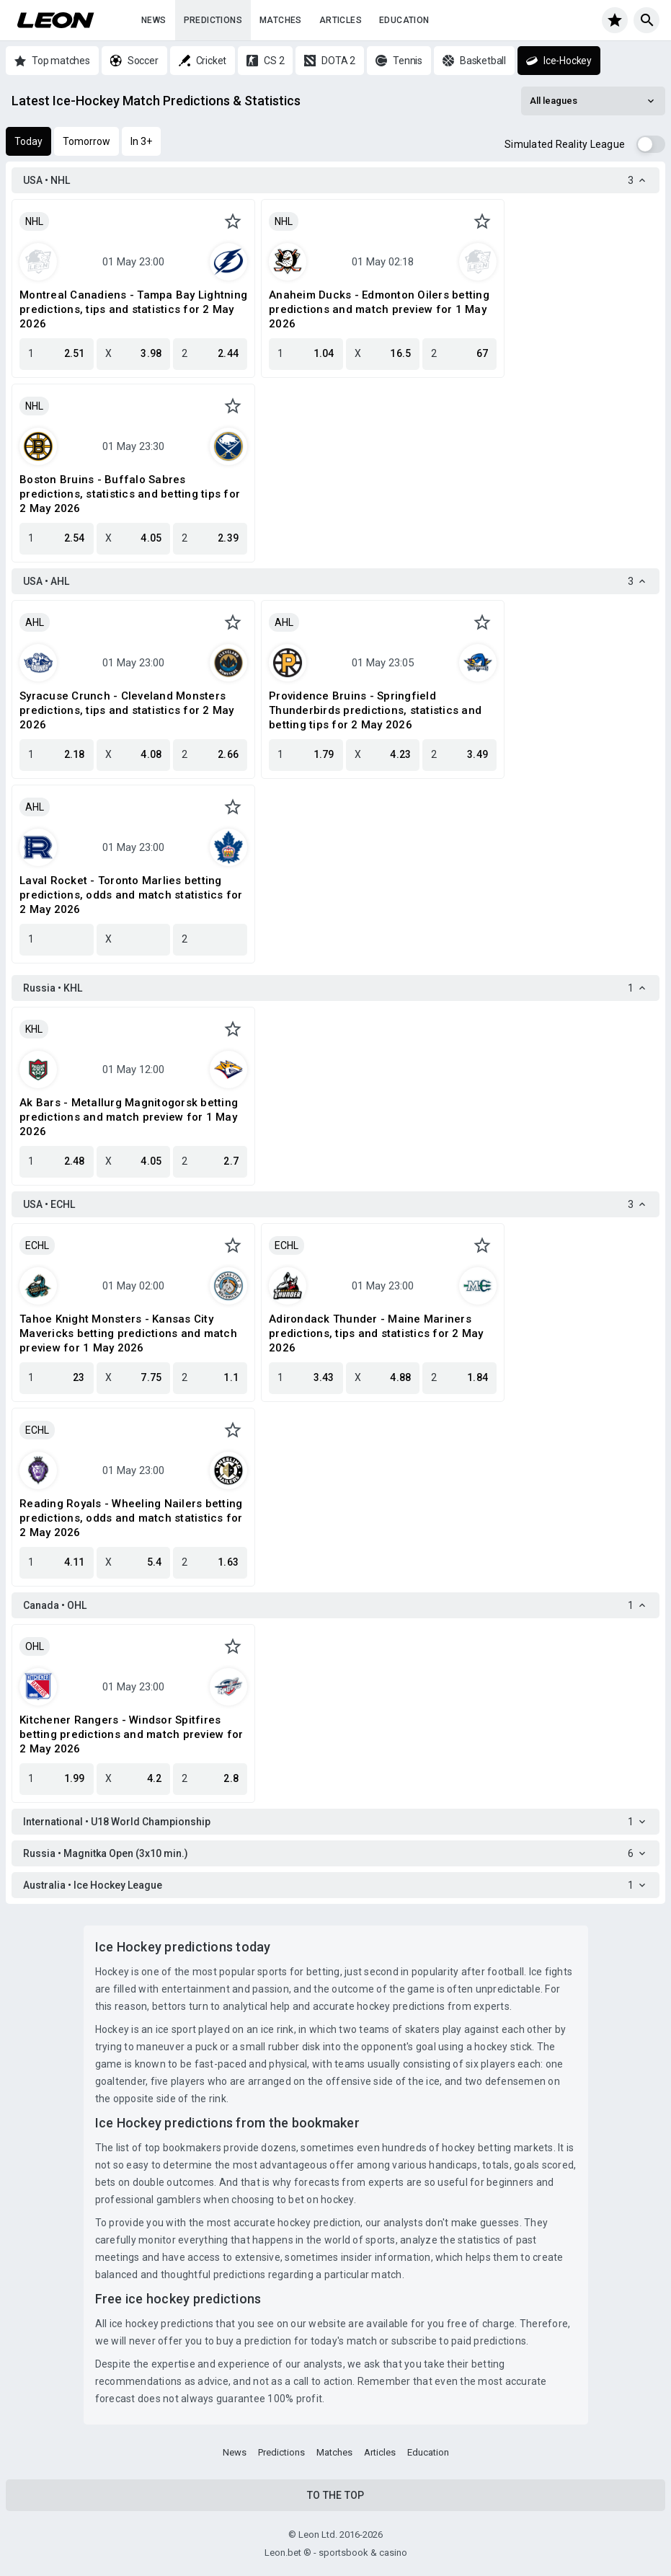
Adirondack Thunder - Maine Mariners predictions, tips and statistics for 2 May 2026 (376, 1333)
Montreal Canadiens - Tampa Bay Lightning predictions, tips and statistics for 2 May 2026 (133, 309)
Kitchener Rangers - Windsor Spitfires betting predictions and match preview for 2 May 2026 (131, 1734)
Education (404, 20)
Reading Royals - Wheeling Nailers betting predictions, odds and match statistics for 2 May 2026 (131, 1518)
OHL (34, 1646)
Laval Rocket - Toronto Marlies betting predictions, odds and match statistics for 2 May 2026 (131, 895)
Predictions (213, 20)
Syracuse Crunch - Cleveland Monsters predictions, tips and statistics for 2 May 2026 (126, 710)
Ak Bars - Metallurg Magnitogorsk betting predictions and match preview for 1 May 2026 (128, 1117)
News (153, 20)
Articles (340, 20)
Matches (280, 20)
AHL (34, 622)
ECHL (37, 1245)
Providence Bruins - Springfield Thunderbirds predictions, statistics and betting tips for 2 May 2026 (375, 710)
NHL (34, 221)
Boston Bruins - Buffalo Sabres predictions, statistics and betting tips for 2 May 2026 (129, 494)
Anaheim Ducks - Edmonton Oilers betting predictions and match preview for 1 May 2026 (379, 309)
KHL (34, 1029)
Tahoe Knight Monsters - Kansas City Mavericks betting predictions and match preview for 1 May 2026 (128, 1333)
